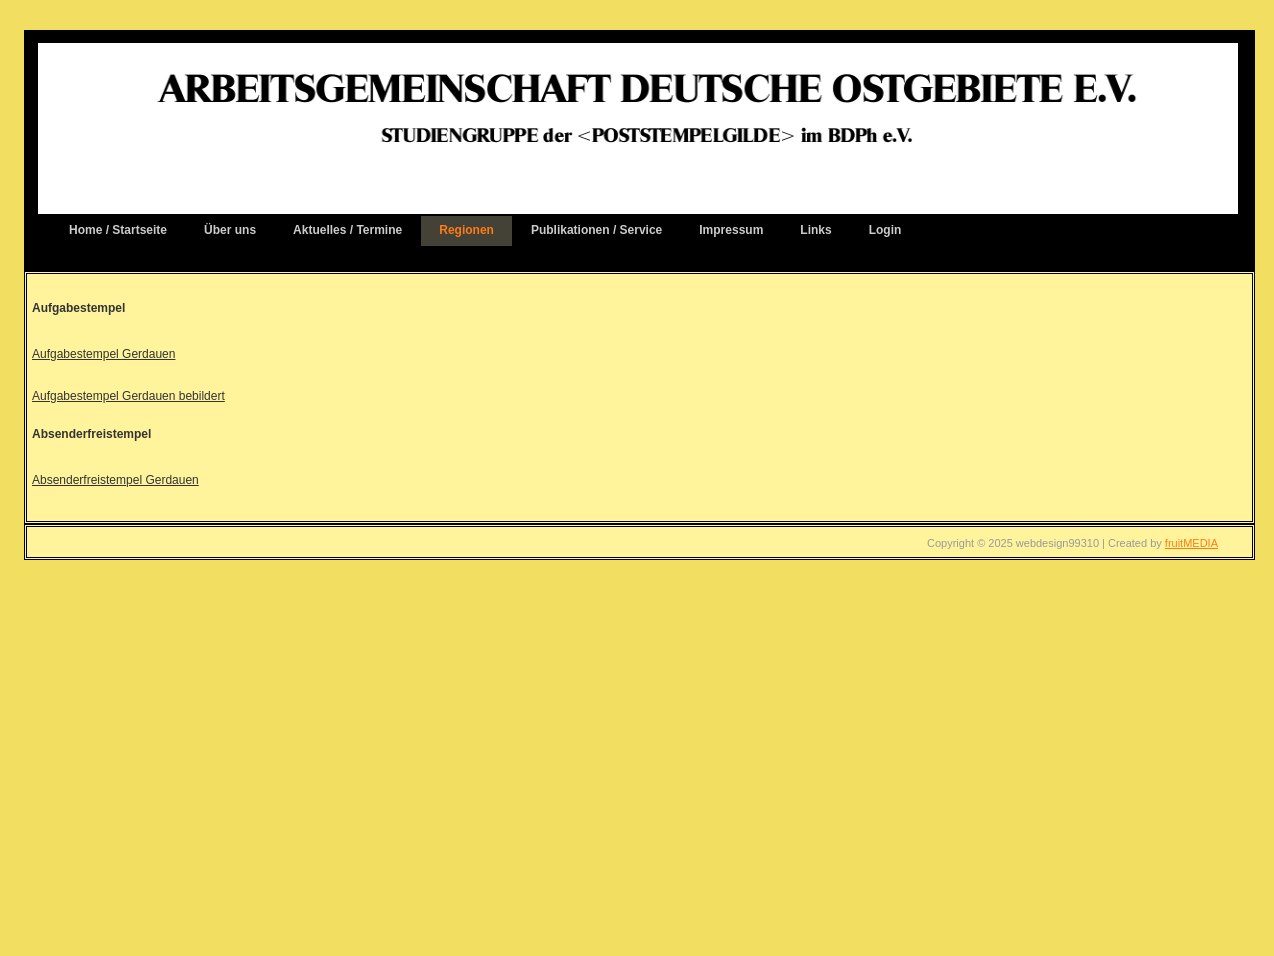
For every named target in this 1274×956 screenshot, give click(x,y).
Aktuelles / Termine (347, 230)
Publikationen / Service (596, 230)
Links (815, 230)
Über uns (230, 230)
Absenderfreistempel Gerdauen (115, 480)
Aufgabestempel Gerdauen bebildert (128, 396)
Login (885, 230)
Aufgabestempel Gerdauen (103, 354)
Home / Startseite (118, 230)
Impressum (731, 230)
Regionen (466, 230)
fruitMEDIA (1191, 543)
